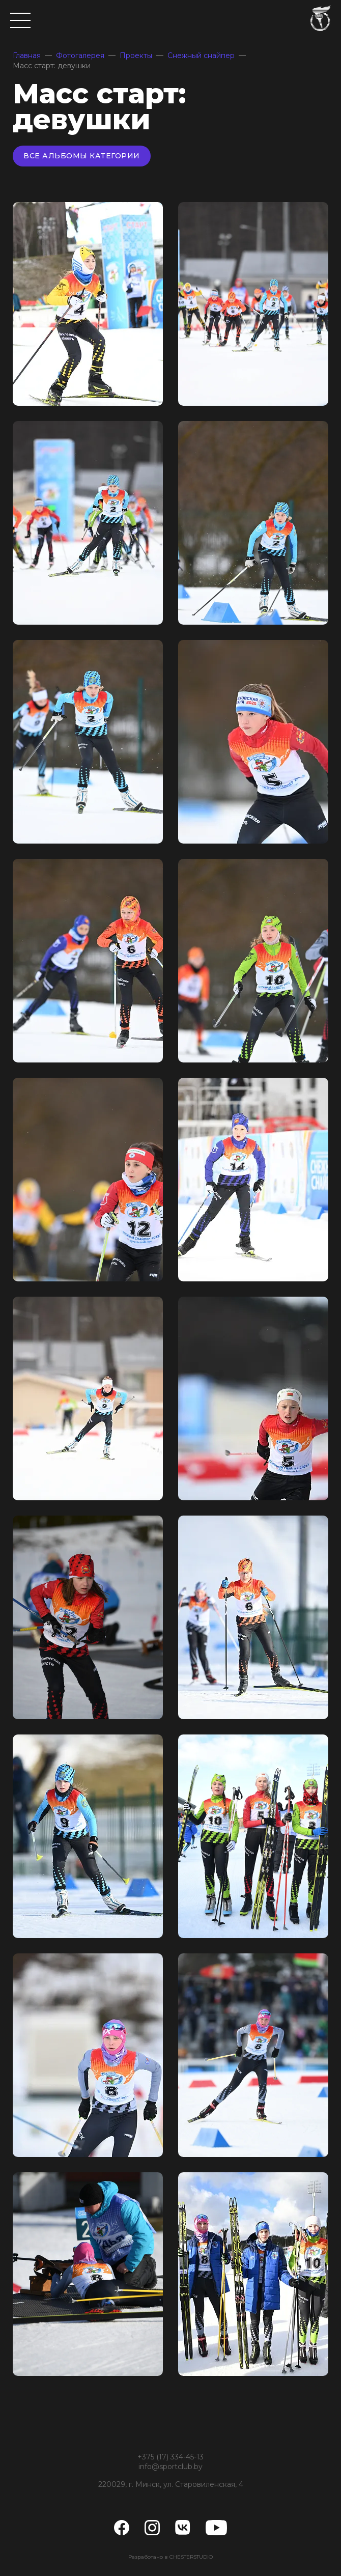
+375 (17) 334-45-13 (170, 2456)
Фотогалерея (80, 55)
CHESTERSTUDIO (191, 2557)
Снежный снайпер (201, 55)
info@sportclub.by (170, 2466)
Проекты (136, 55)
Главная (27, 55)
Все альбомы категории (81, 155)
